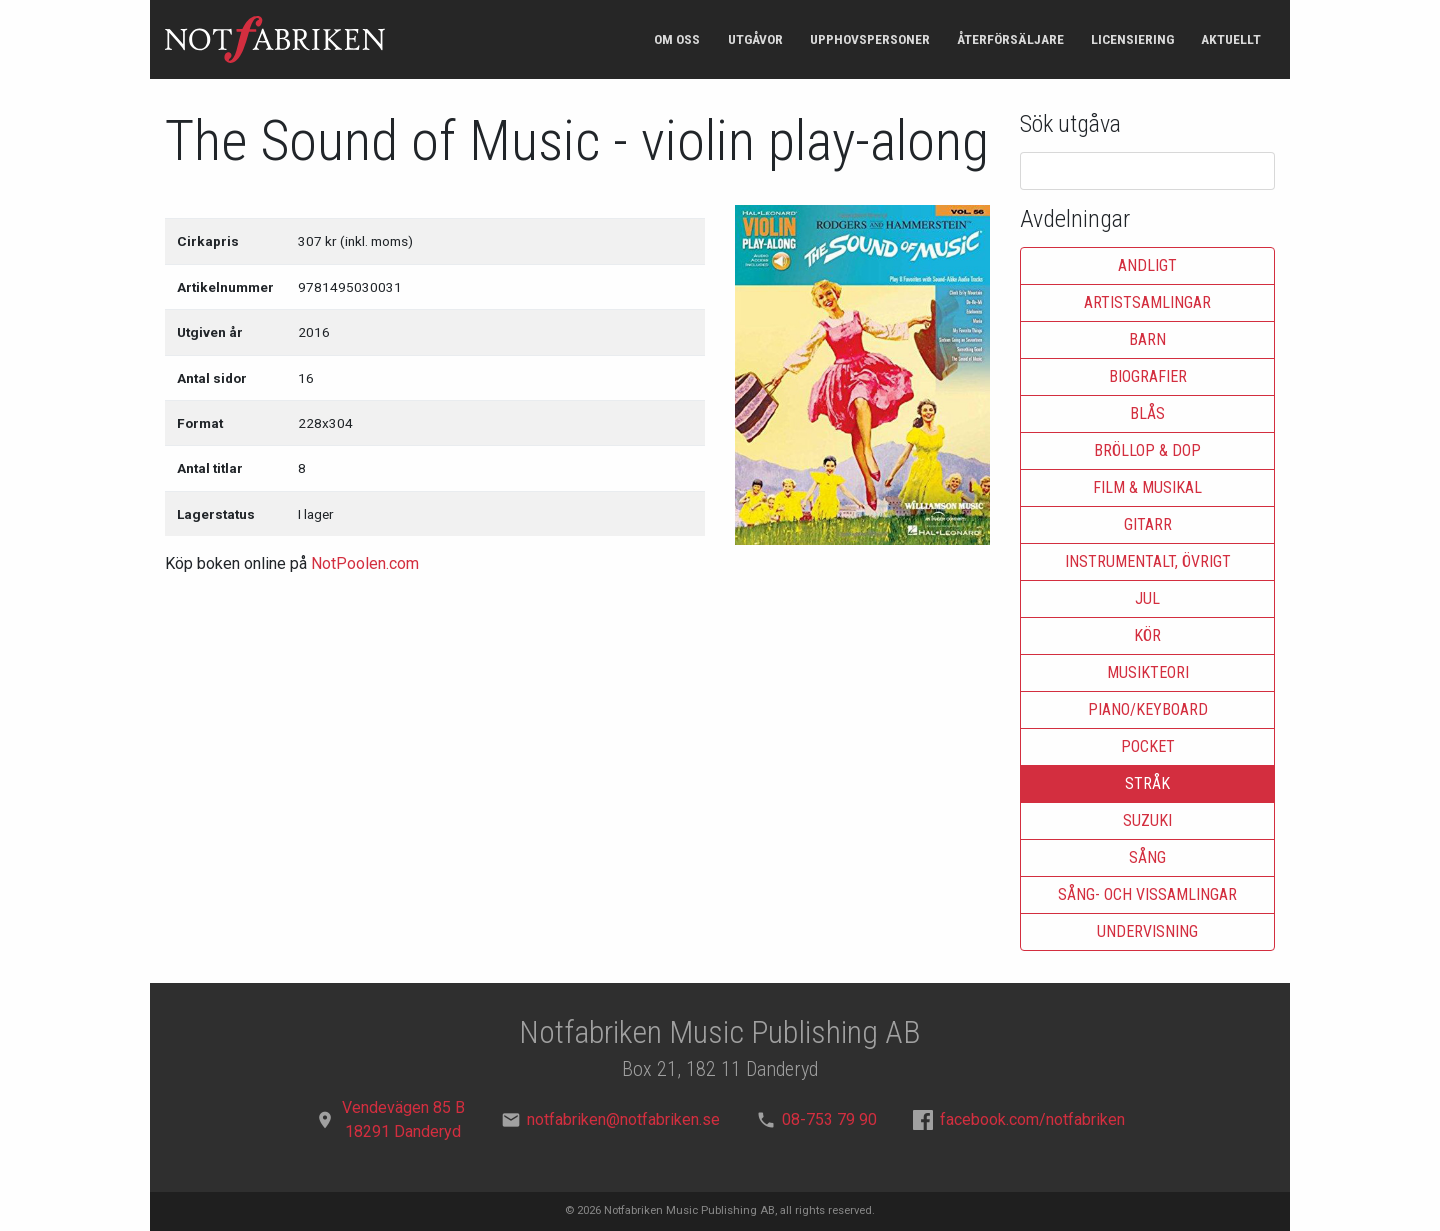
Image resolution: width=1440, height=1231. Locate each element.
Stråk (1147, 783)
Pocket (1148, 746)
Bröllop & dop (1147, 450)
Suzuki (1147, 820)
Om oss (677, 39)
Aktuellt (1231, 39)
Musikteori (1148, 672)
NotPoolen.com (365, 563)
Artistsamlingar (1147, 302)
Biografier (1148, 376)
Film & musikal (1147, 487)
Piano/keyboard (1148, 709)
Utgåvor (755, 39)
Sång (1147, 857)
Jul (1147, 598)
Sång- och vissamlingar (1147, 894)
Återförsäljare (1010, 39)
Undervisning (1147, 931)
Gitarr (1148, 524)
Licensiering (1132, 39)
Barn (1147, 339)
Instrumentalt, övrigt (1148, 561)
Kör (1147, 635)
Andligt (1147, 265)
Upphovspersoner (870, 39)
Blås (1147, 413)
